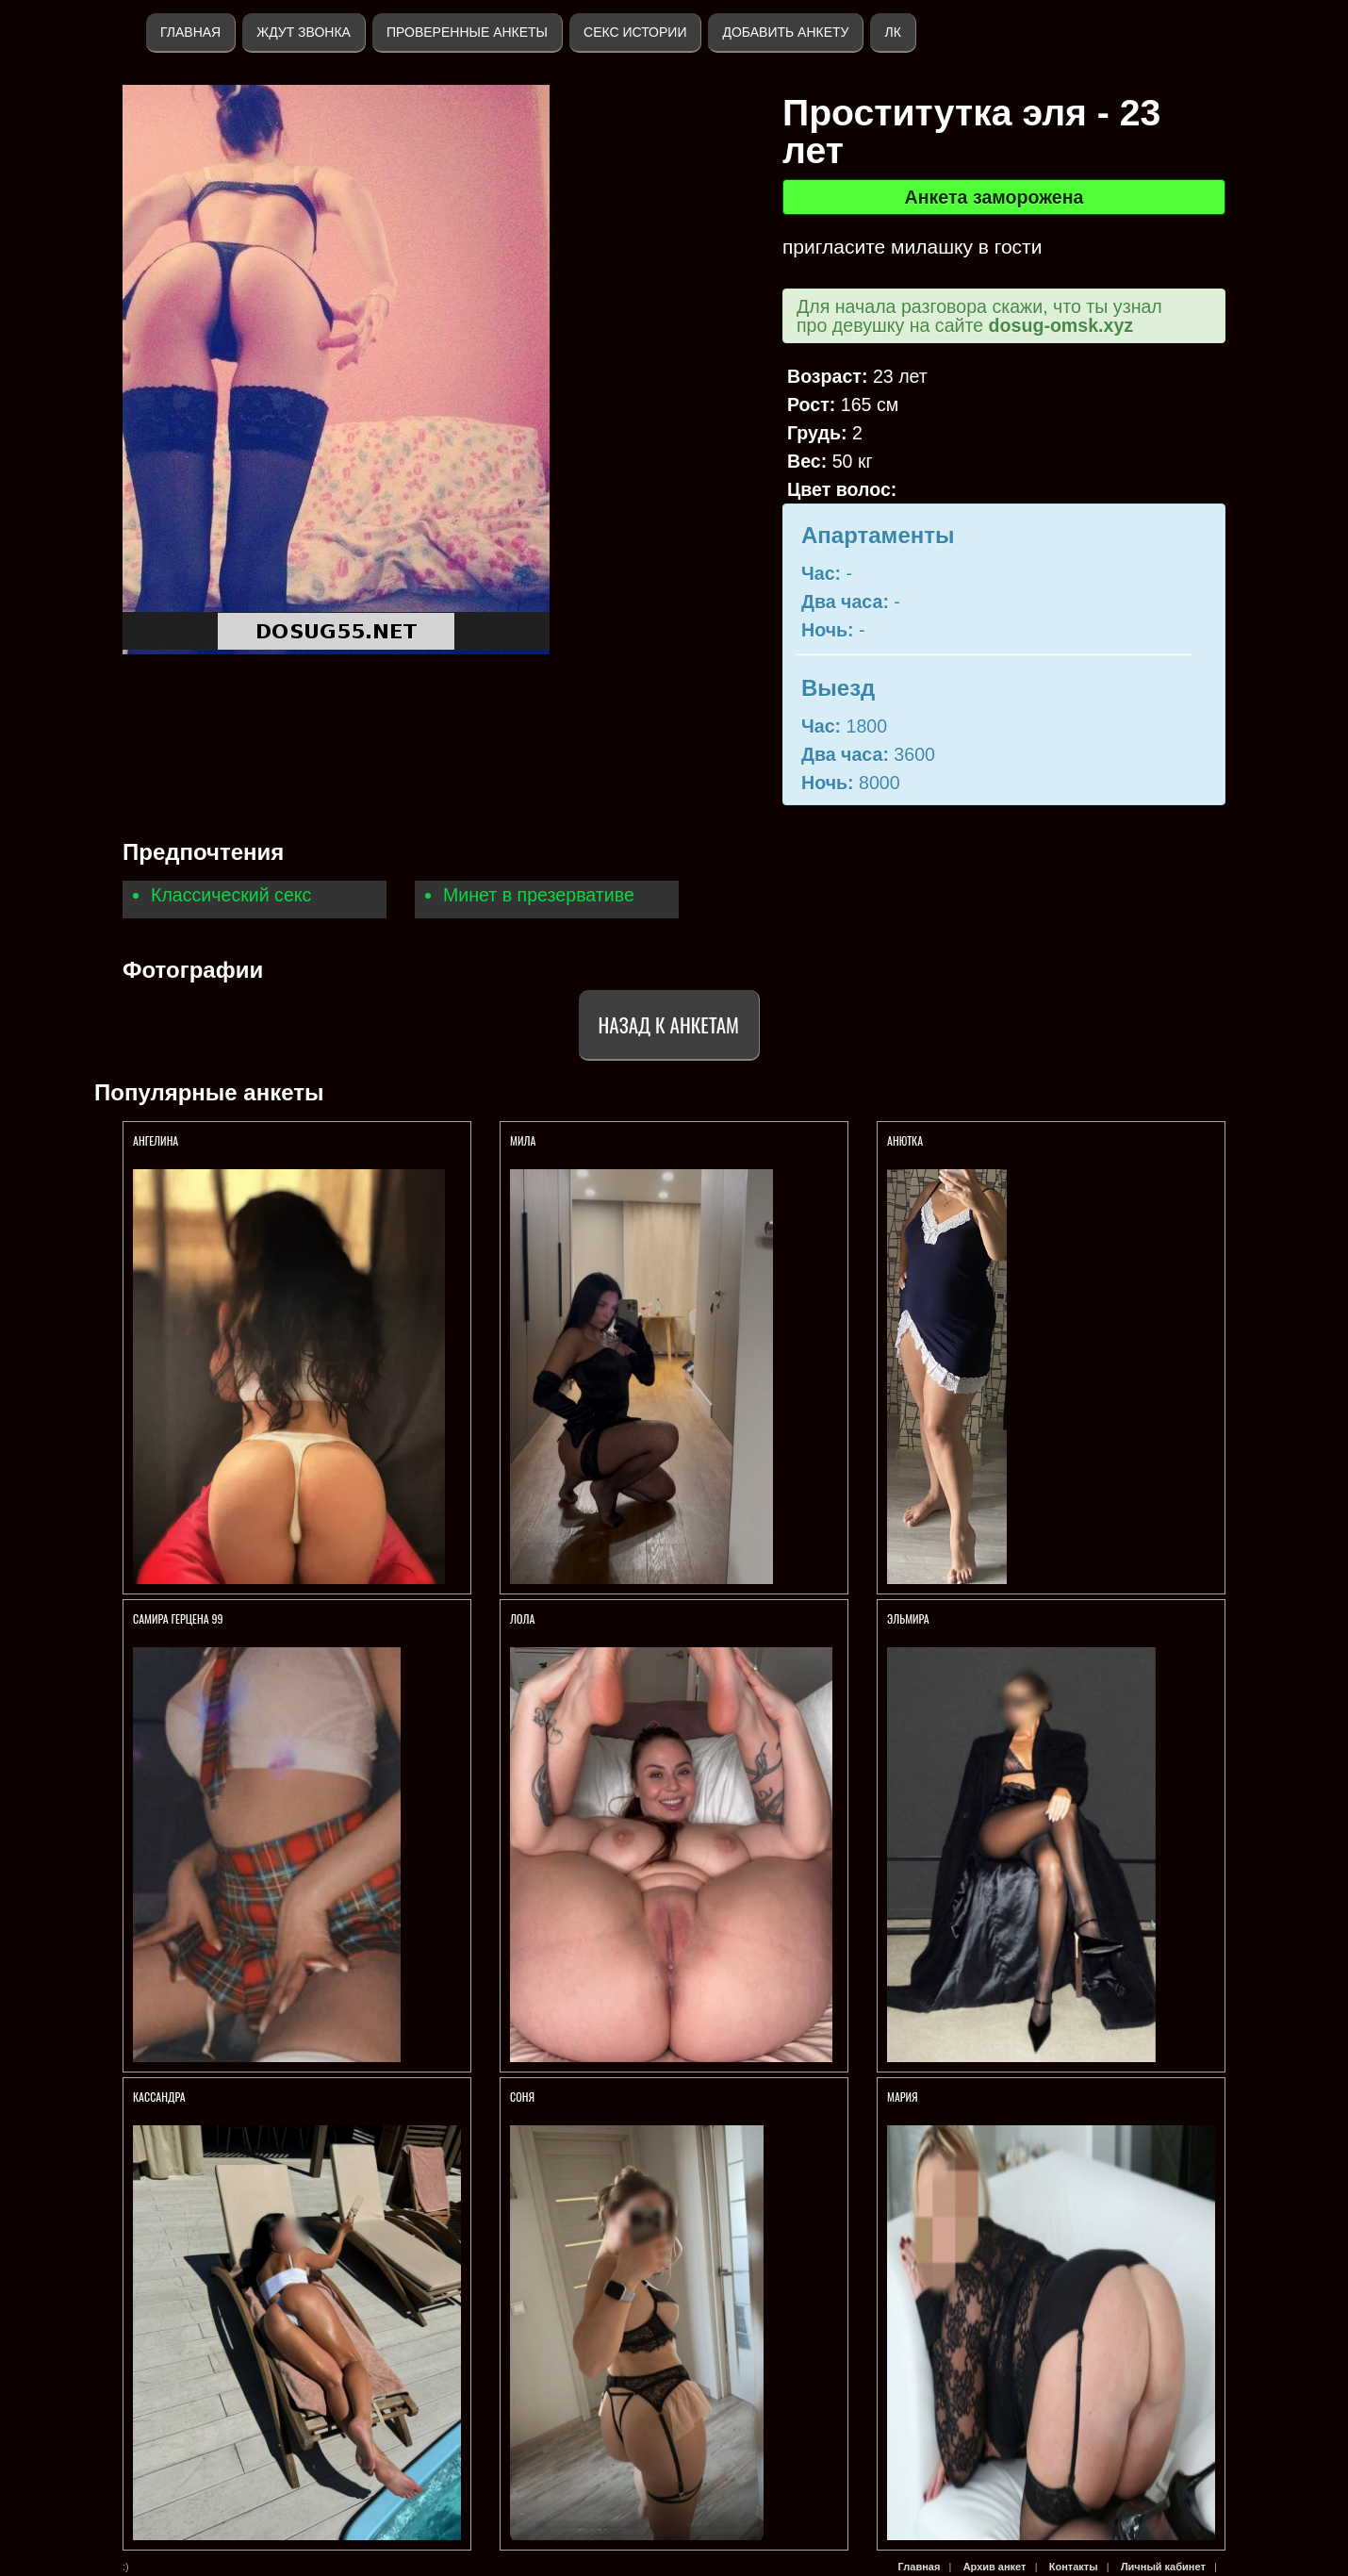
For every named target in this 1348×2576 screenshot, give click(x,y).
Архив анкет (995, 2566)
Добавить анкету (785, 32)
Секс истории (635, 32)
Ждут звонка (303, 32)
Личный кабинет (1163, 2566)
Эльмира (908, 1618)
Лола (522, 1618)
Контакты (1073, 2566)
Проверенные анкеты (467, 32)
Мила (522, 1140)
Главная (190, 32)
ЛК (892, 32)
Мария (902, 2097)
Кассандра (160, 2097)
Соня (523, 2097)
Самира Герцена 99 (177, 1618)
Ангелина (155, 1140)
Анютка (905, 1140)
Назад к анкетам (669, 1024)
